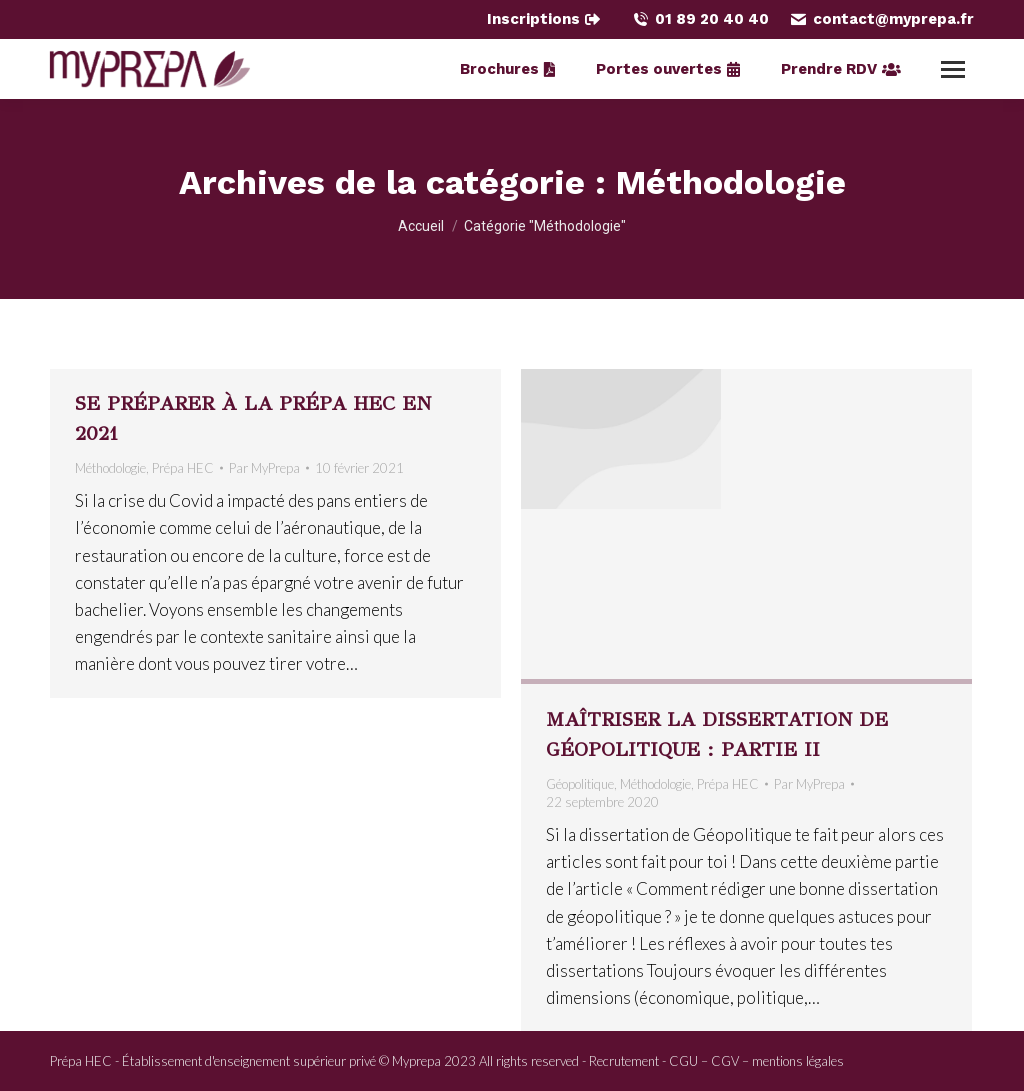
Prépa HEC (183, 468)
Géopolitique (580, 784)
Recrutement (624, 1061)
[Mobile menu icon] (953, 69)
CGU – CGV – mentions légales (756, 1061)
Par (264, 468)
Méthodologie (110, 468)
